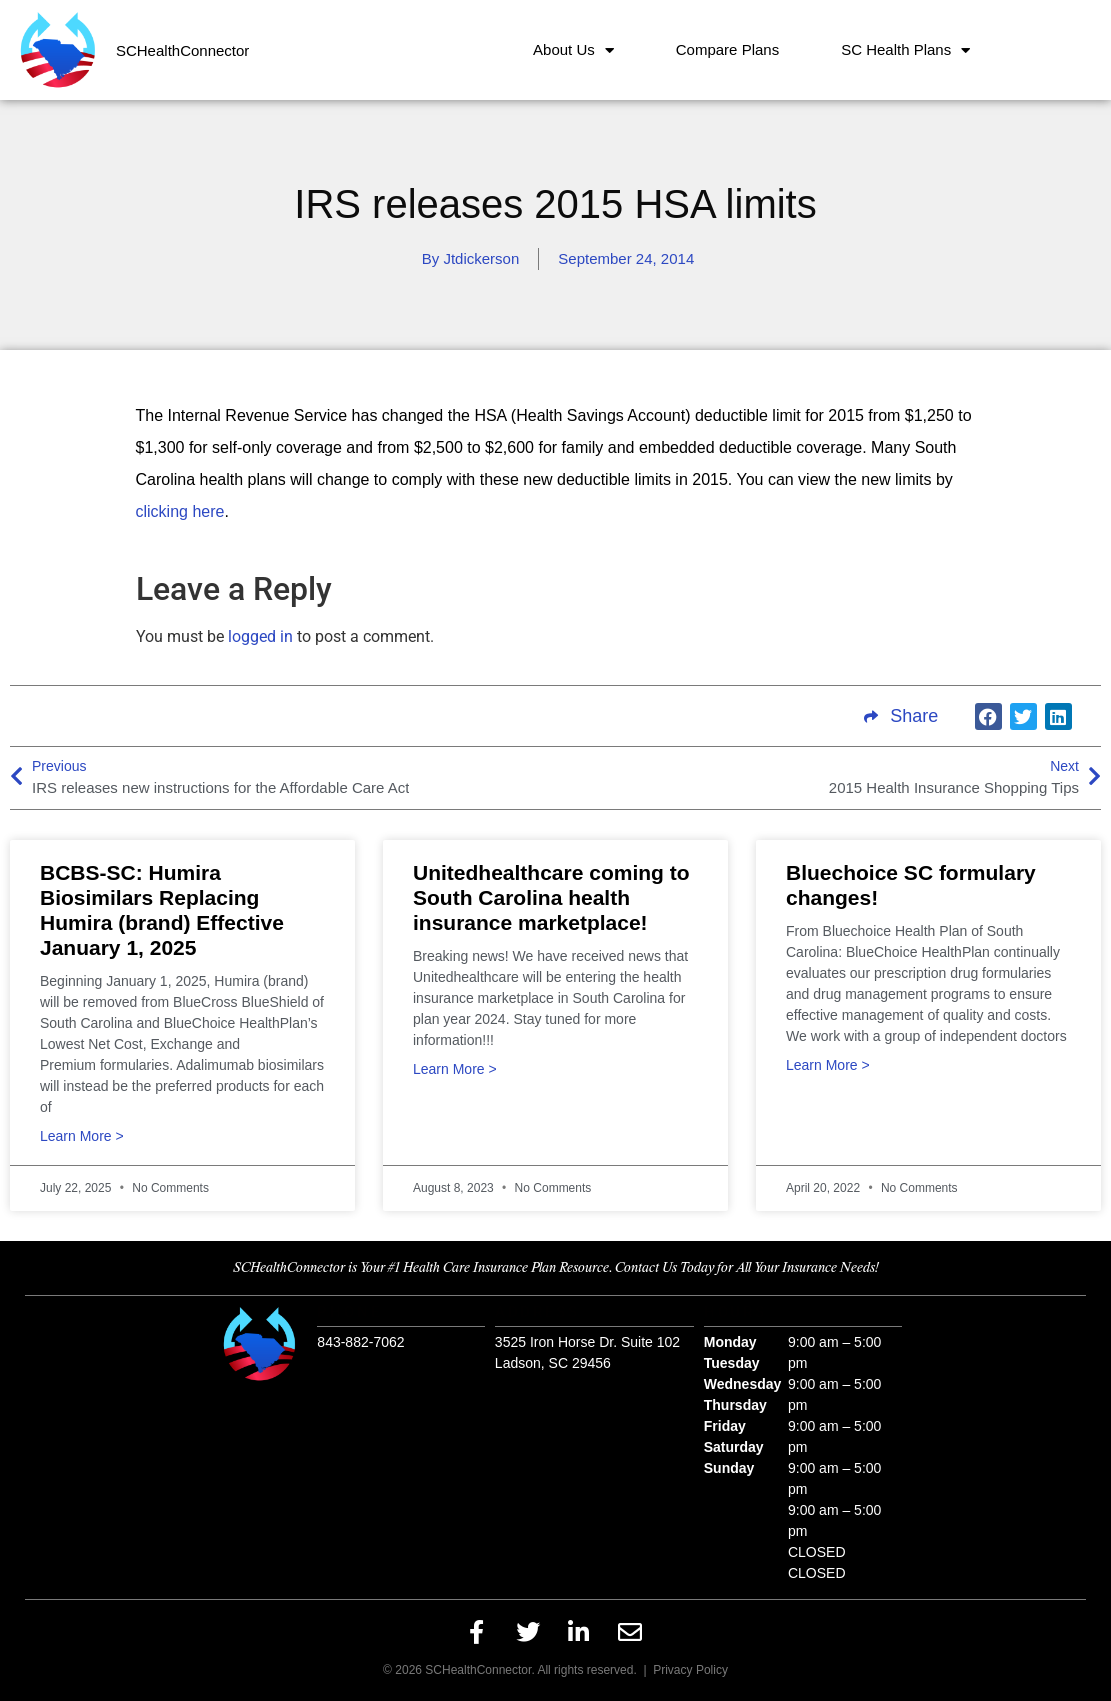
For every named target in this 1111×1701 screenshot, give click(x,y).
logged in (260, 636)
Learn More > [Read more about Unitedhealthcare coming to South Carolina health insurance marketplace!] (455, 1069)
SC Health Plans (905, 50)
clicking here (180, 511)
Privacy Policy (690, 1670)
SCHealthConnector (182, 50)
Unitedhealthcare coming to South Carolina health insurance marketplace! (551, 897)
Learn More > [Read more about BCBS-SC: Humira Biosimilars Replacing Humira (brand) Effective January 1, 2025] (82, 1136)
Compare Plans (727, 49)
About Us (573, 50)
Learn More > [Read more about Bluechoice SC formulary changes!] (828, 1065)
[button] (988, 716)
